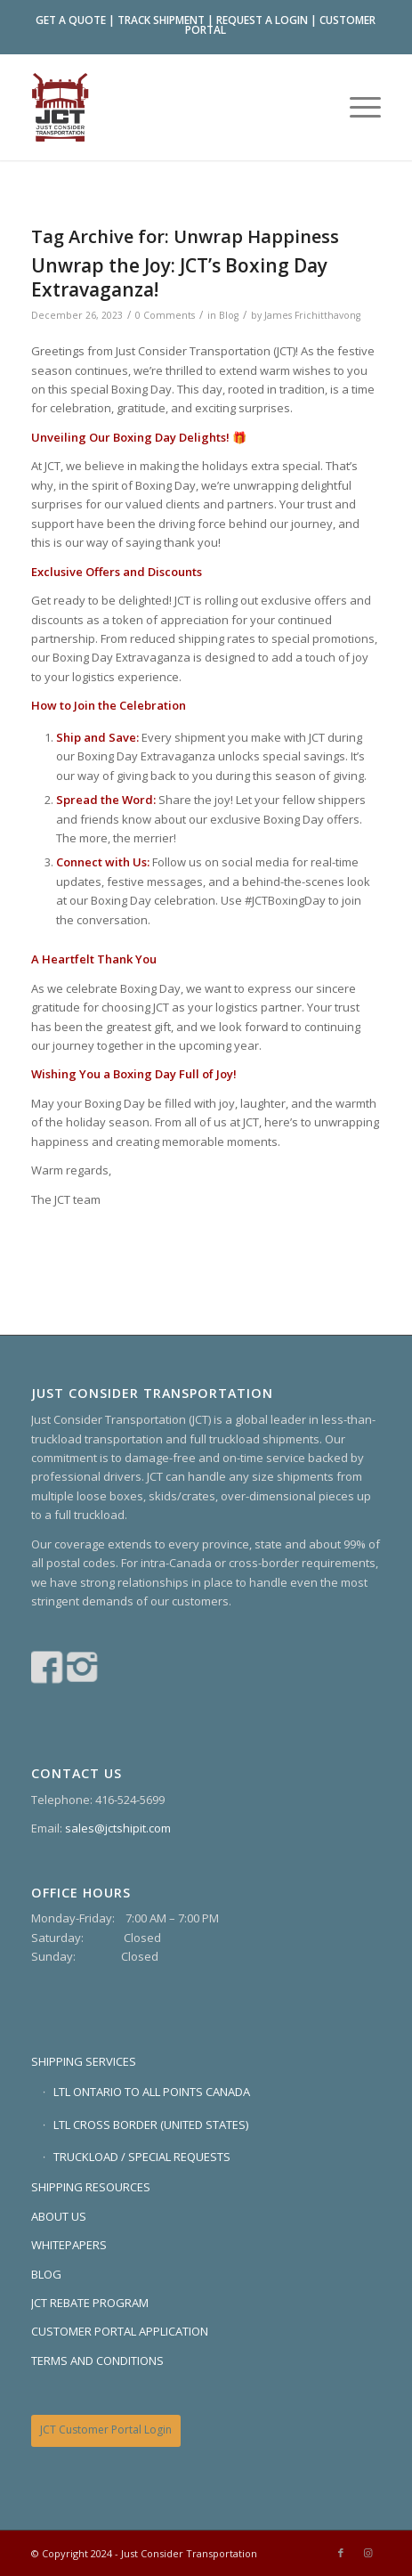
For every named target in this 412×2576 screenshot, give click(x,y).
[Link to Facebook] (340, 2552)
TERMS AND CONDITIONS (97, 2361)
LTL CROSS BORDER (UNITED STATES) (150, 2125)
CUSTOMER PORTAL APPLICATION (119, 2331)
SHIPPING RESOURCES (90, 2187)
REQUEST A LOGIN (262, 20)
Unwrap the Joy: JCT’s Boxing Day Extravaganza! (179, 277)
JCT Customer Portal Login (106, 2429)
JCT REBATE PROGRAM (90, 2303)
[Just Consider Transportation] (171, 106)
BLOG (46, 2274)
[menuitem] (356, 106)
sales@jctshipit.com (118, 1828)
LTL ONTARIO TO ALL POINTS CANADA (151, 2092)
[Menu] (356, 106)
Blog (228, 315)
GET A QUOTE (71, 20)
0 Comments (165, 315)
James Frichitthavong (312, 315)
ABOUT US (58, 2216)
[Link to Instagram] (367, 2552)
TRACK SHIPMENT (161, 20)
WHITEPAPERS (69, 2245)
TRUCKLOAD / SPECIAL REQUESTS (141, 2157)
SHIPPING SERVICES (83, 2061)
